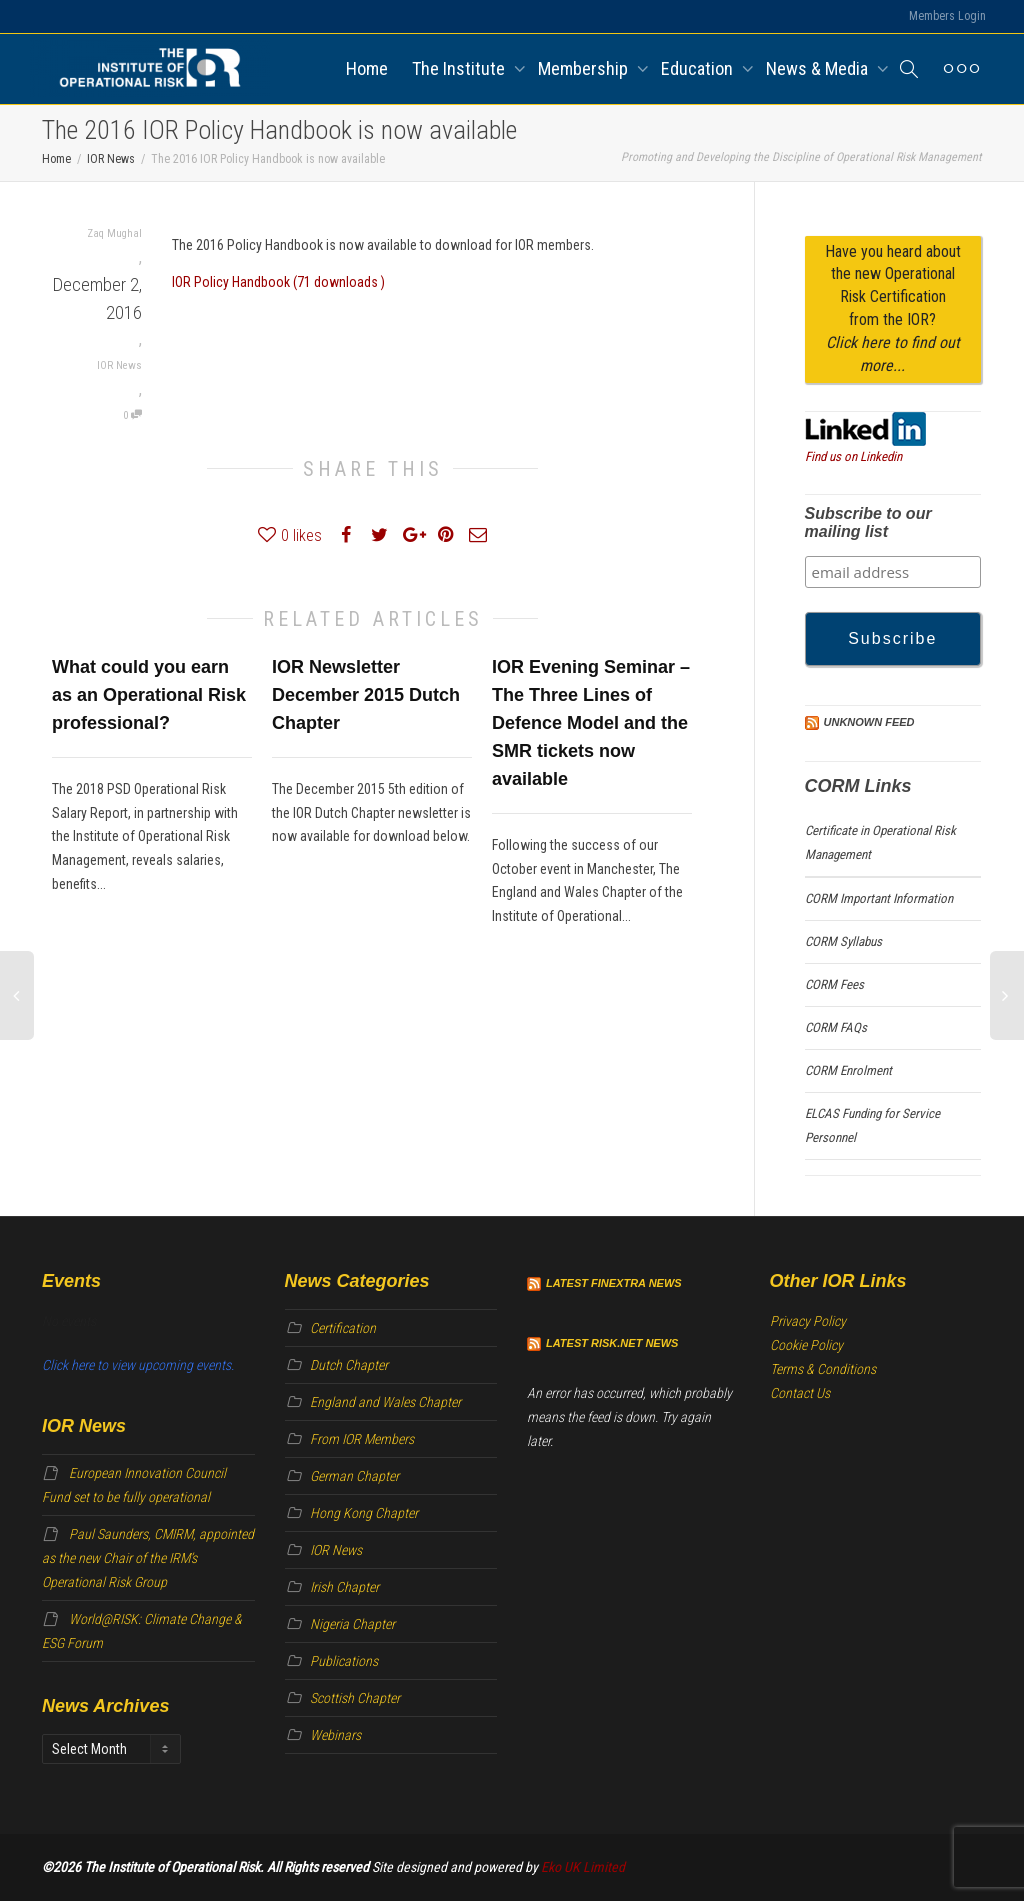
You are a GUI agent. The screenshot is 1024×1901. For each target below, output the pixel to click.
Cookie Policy (806, 1345)
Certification (343, 1328)
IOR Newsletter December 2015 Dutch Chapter (366, 695)
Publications (344, 1661)
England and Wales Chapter (385, 1402)
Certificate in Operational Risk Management (880, 842)
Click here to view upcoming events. (138, 1365)
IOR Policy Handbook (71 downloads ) (278, 282)
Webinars (335, 1735)
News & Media (819, 68)
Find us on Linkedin (853, 456)
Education (699, 68)
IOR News (119, 365)
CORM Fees (834, 984)
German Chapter (354, 1476)
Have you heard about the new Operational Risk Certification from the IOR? (893, 308)
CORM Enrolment (848, 1070)
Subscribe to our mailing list (868, 522)
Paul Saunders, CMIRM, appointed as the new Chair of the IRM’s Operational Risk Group (148, 1558)
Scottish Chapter (355, 1698)
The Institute (460, 68)
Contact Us (800, 1393)
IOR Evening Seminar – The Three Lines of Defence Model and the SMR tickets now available (591, 723)
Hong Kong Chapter (364, 1513)
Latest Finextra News (614, 1283)
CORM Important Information (879, 898)
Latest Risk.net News (612, 1343)
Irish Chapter (344, 1587)
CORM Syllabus (843, 941)
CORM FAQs (836, 1027)
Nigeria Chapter (352, 1624)
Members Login (947, 16)
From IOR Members (362, 1439)
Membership (585, 68)
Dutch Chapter (349, 1365)
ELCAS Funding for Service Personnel (872, 1125)
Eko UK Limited (583, 1867)
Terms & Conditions (823, 1369)
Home (367, 68)
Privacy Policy (808, 1321)
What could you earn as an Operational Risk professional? (149, 695)
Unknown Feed (869, 722)
